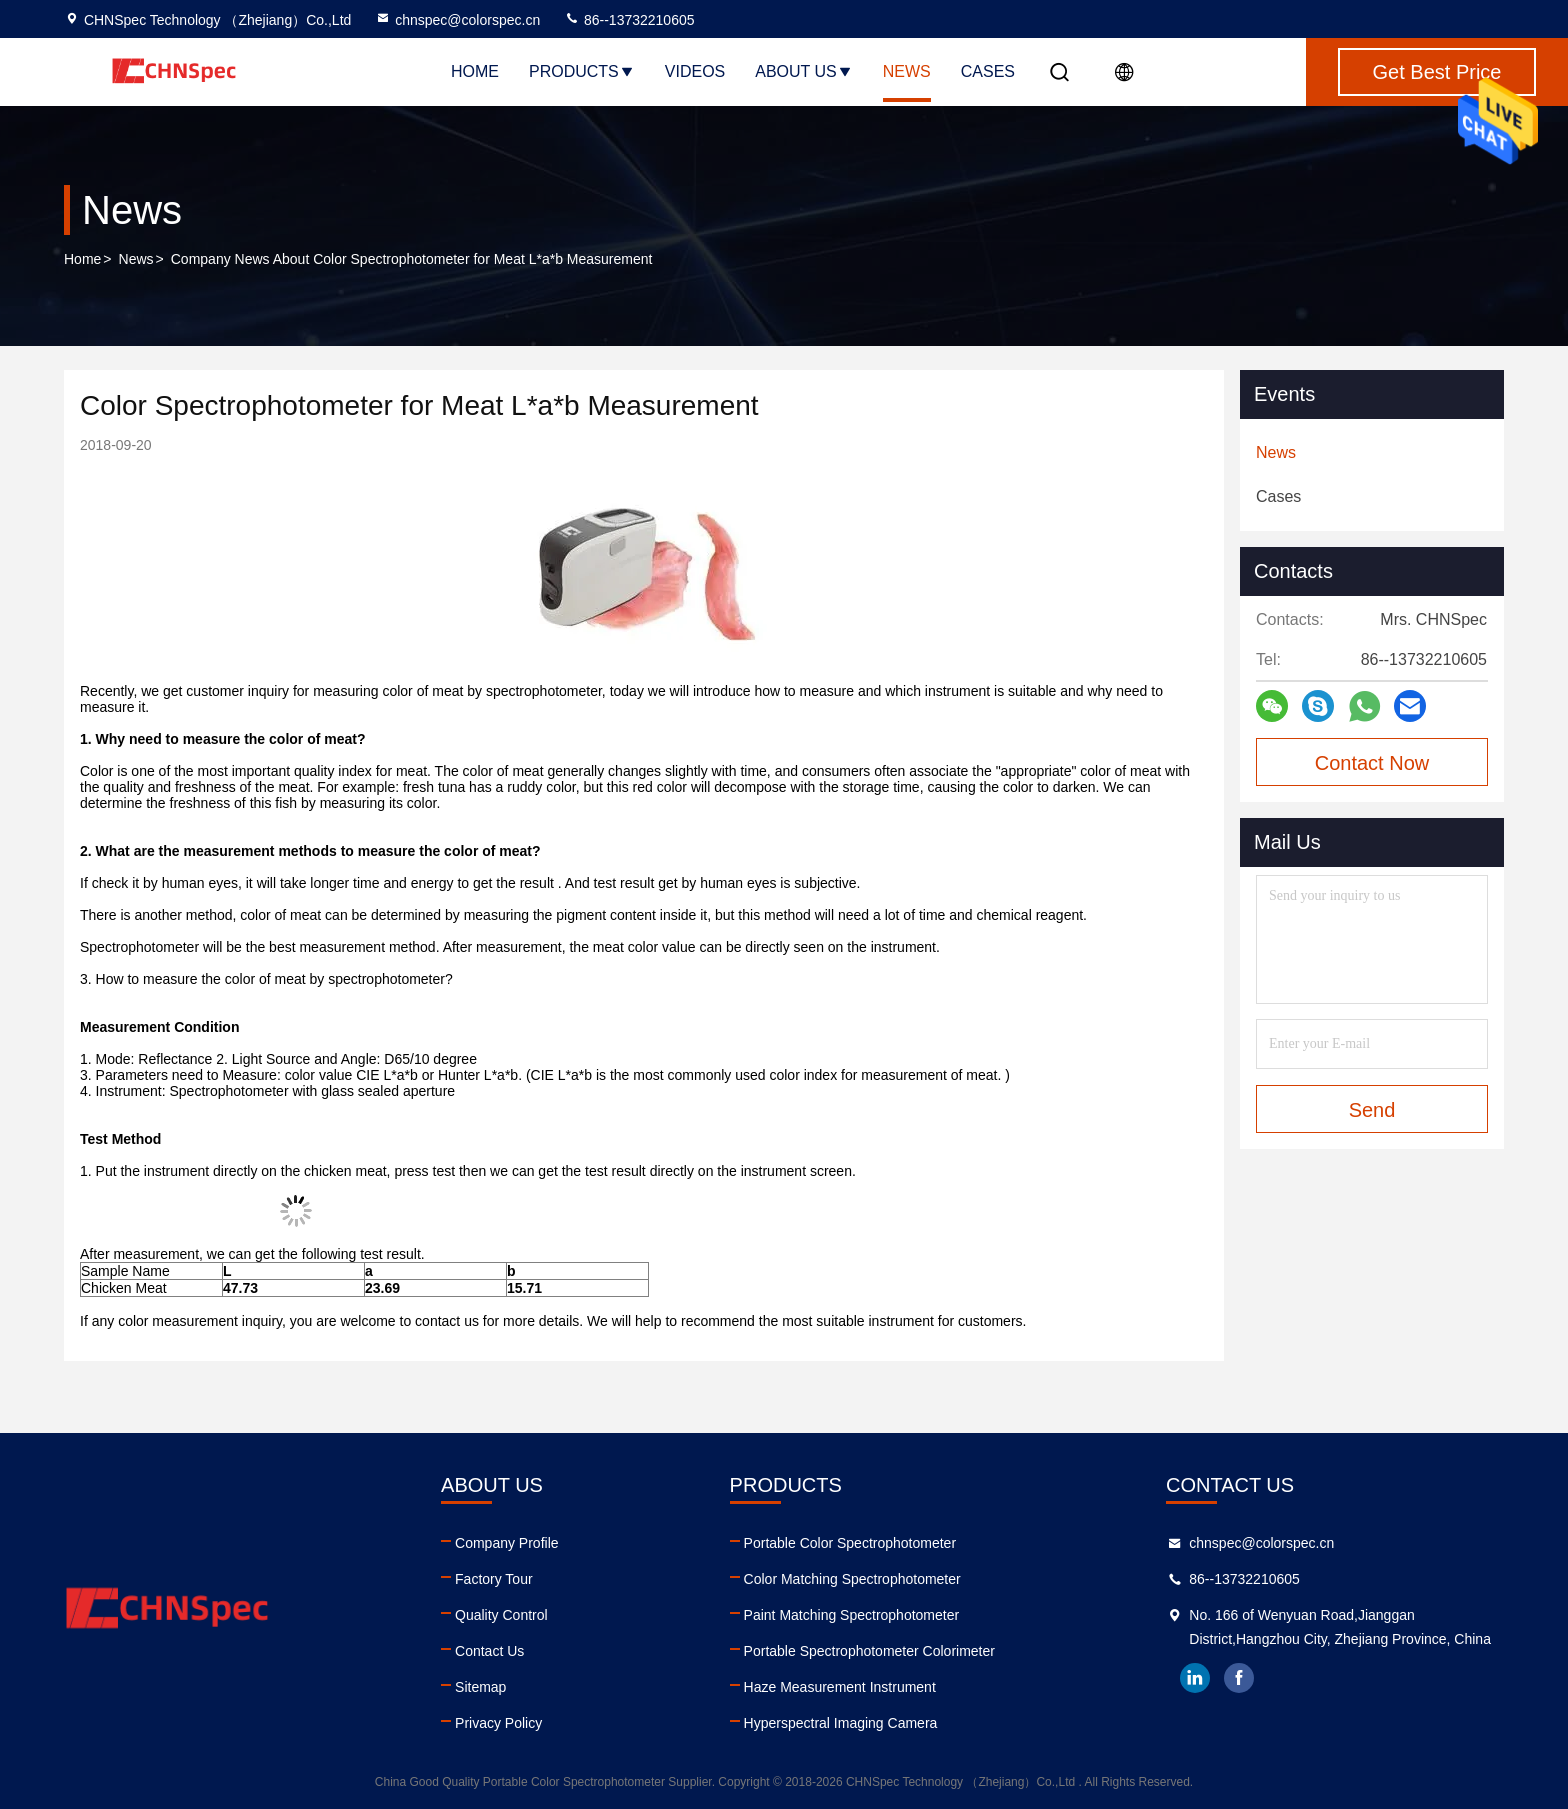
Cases (988, 71)
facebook (1239, 1678)
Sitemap (480, 1687)
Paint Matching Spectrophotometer (852, 1615)
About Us (804, 71)
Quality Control (501, 1615)
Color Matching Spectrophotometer (852, 1579)
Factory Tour (494, 1579)
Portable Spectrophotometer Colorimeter (869, 1651)
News (907, 71)
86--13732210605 (629, 20)
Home (475, 71)
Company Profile (507, 1543)
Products (582, 71)
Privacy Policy (498, 1723)
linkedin (1195, 1678)
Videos (695, 71)
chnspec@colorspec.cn (457, 20)
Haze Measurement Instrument (840, 1687)
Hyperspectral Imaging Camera (841, 1723)
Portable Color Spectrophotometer (850, 1543)
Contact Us (489, 1651)
